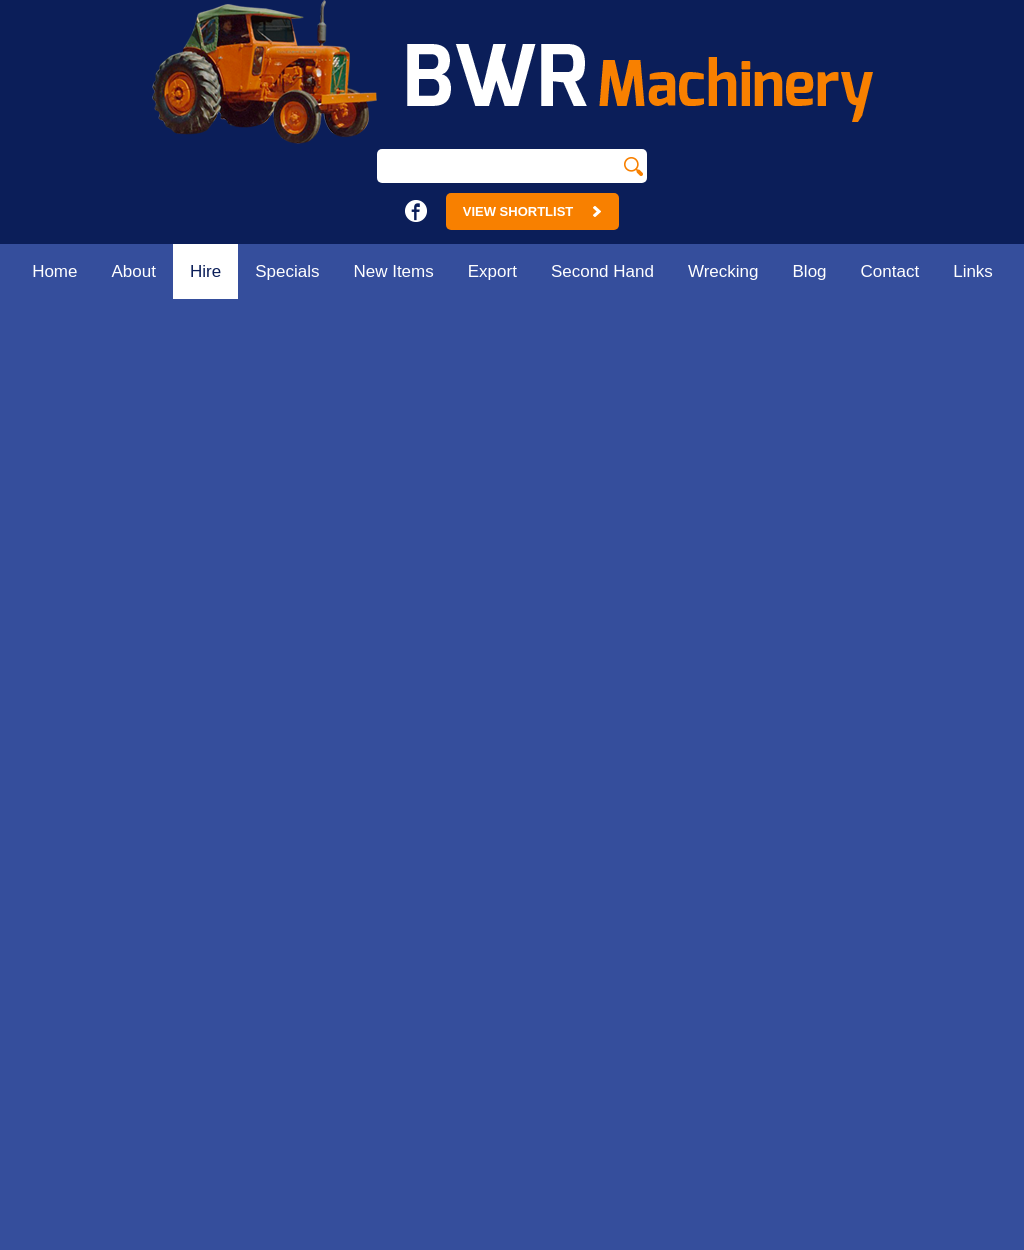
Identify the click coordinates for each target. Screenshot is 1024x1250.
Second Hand (602, 271)
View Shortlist (532, 211)
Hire (205, 271)
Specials (287, 271)
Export (492, 271)
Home (54, 271)
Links (973, 271)
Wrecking (723, 271)
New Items (393, 271)
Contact (890, 271)
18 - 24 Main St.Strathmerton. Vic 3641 (400, 718)
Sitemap (220, 1239)
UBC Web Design (753, 1239)
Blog (810, 271)
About (134, 271)
